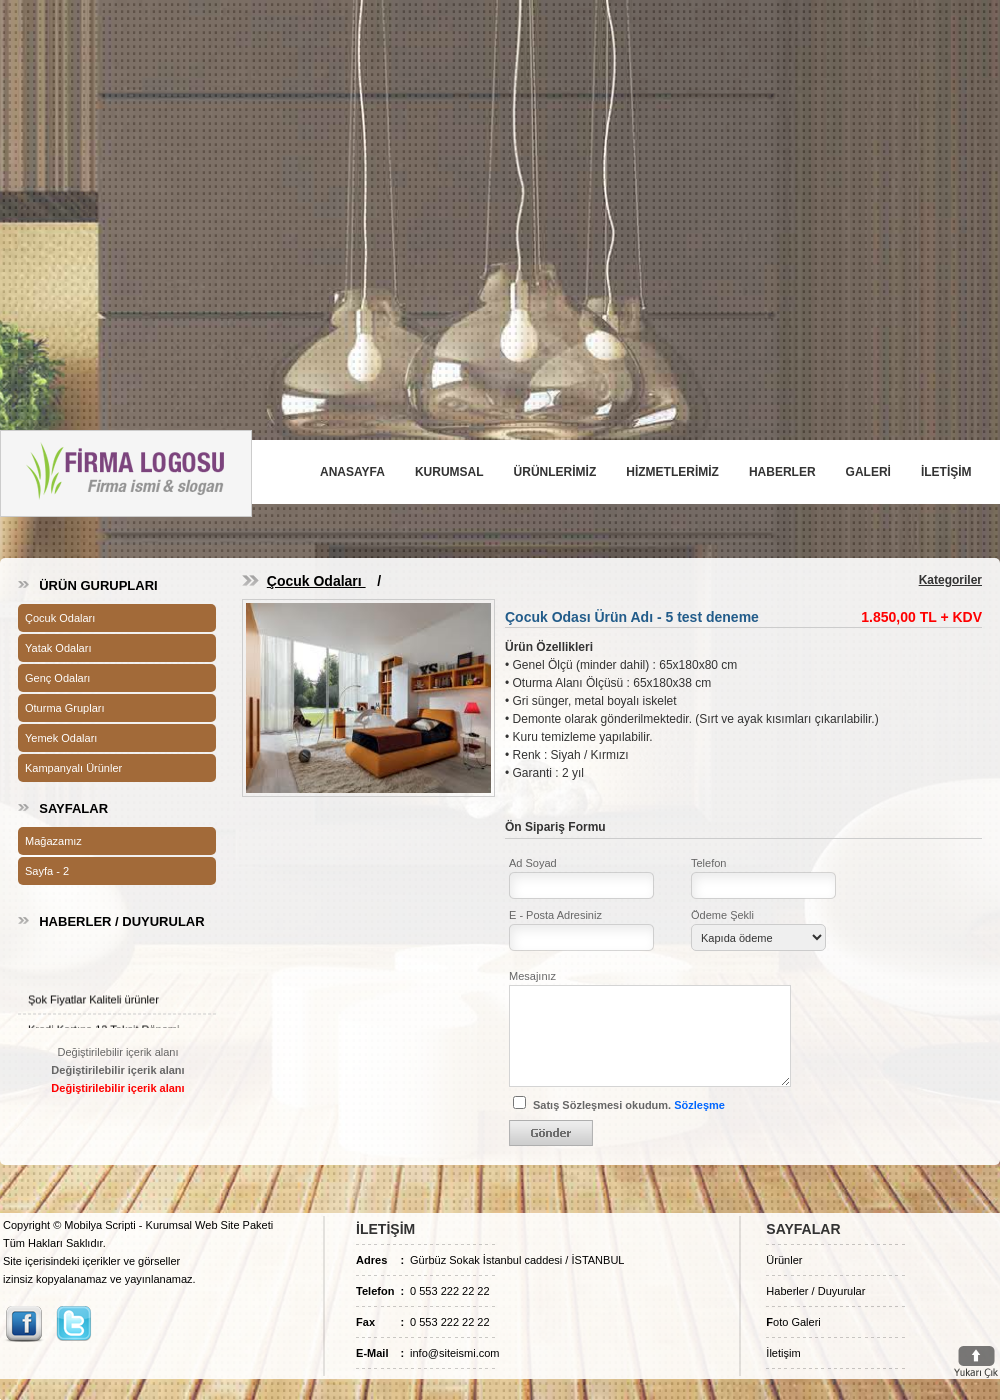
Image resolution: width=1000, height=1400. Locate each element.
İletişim (783, 1353)
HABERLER (782, 472)
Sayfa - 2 (47, 871)
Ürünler (784, 1260)
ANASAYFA (352, 472)
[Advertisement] (500, 187)
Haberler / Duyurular (815, 1291)
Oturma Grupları (64, 708)
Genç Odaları (57, 678)
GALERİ (868, 472)
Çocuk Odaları (60, 618)
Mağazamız (53, 841)
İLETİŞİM (946, 472)
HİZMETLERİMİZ (672, 472)
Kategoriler (950, 580)
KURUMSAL (449, 472)
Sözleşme (699, 1105)
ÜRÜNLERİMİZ (555, 472)
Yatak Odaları (58, 648)
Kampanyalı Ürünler (73, 768)
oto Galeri (793, 1322)
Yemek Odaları (61, 738)
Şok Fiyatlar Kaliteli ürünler (93, 1005)
